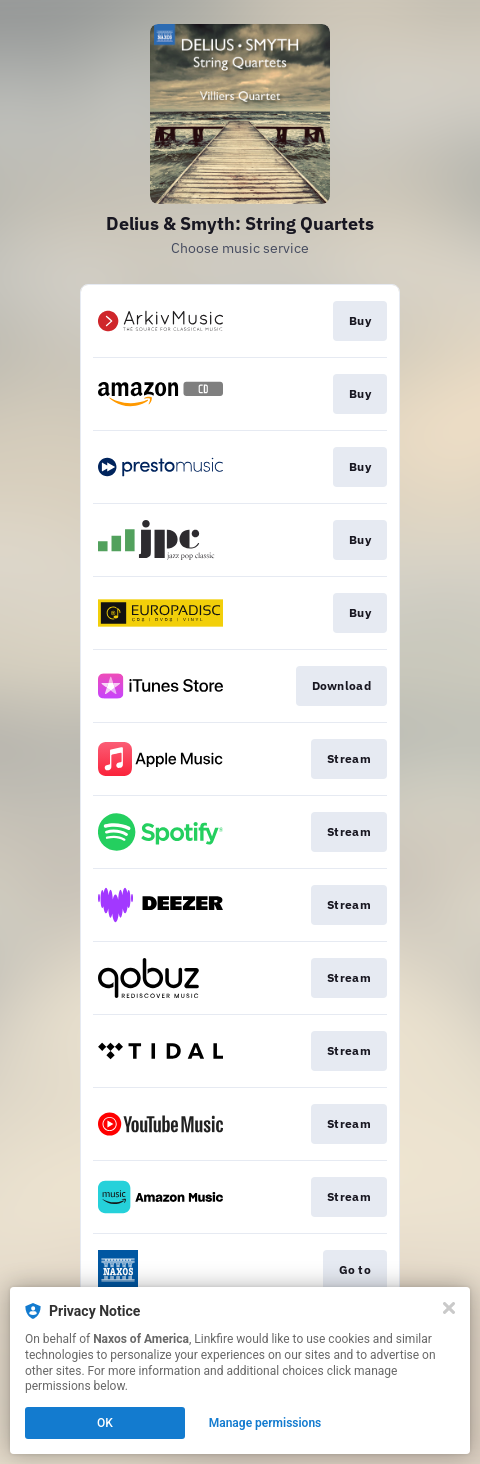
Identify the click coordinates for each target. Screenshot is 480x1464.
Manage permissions (265, 1423)
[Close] (449, 1308)
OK (105, 1423)
